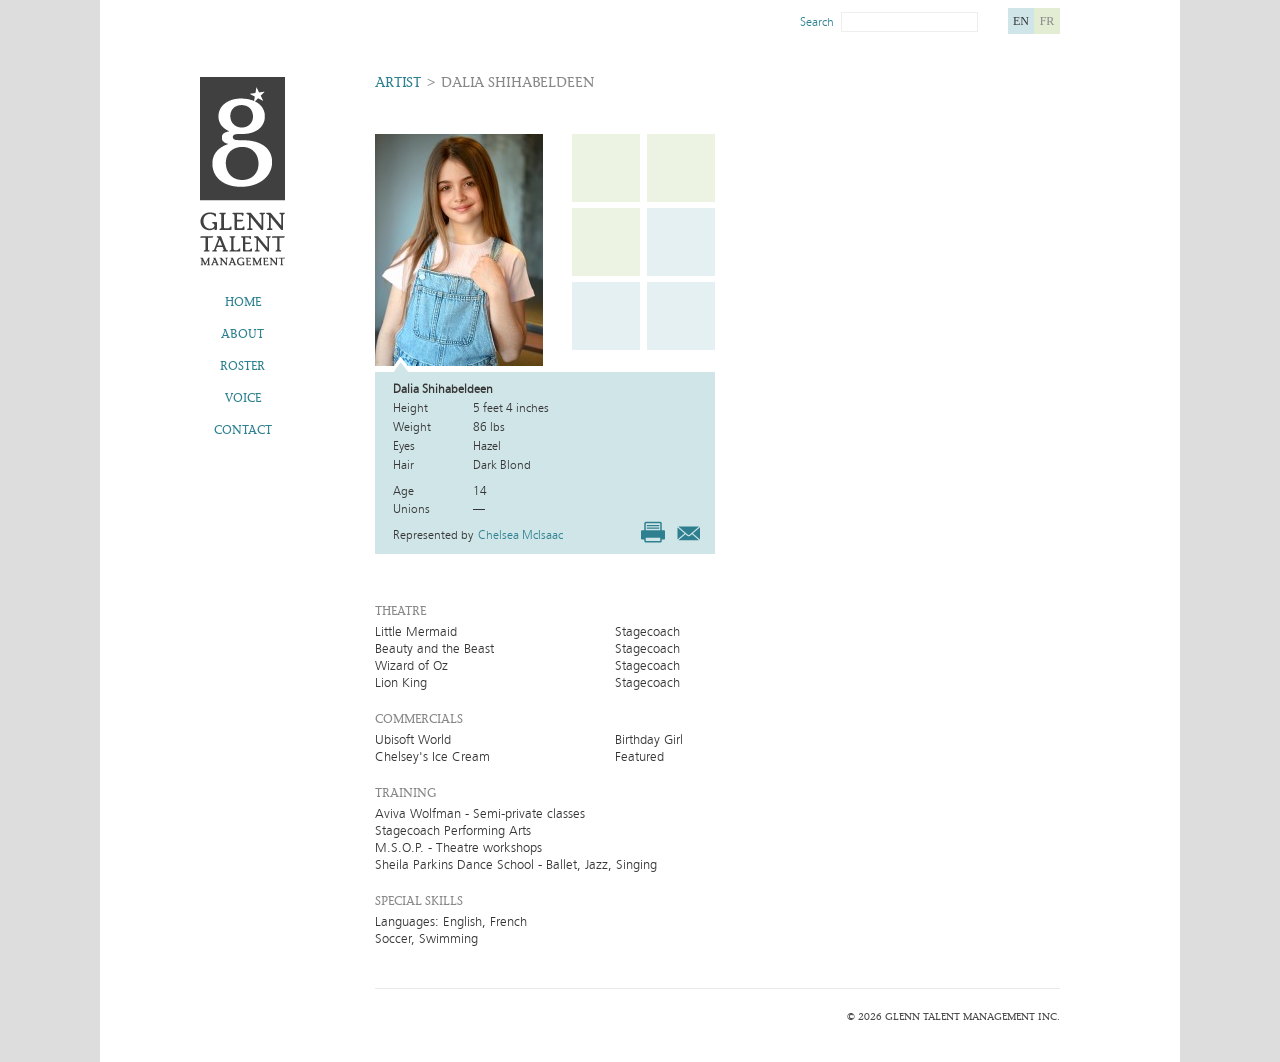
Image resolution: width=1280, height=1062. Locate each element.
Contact (243, 430)
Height (410, 408)
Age (403, 491)
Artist (398, 82)
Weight (412, 427)
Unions (411, 509)
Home (243, 302)
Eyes (404, 446)
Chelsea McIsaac (520, 535)
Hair (403, 465)
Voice (243, 398)
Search (817, 22)
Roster (242, 366)
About (242, 334)
